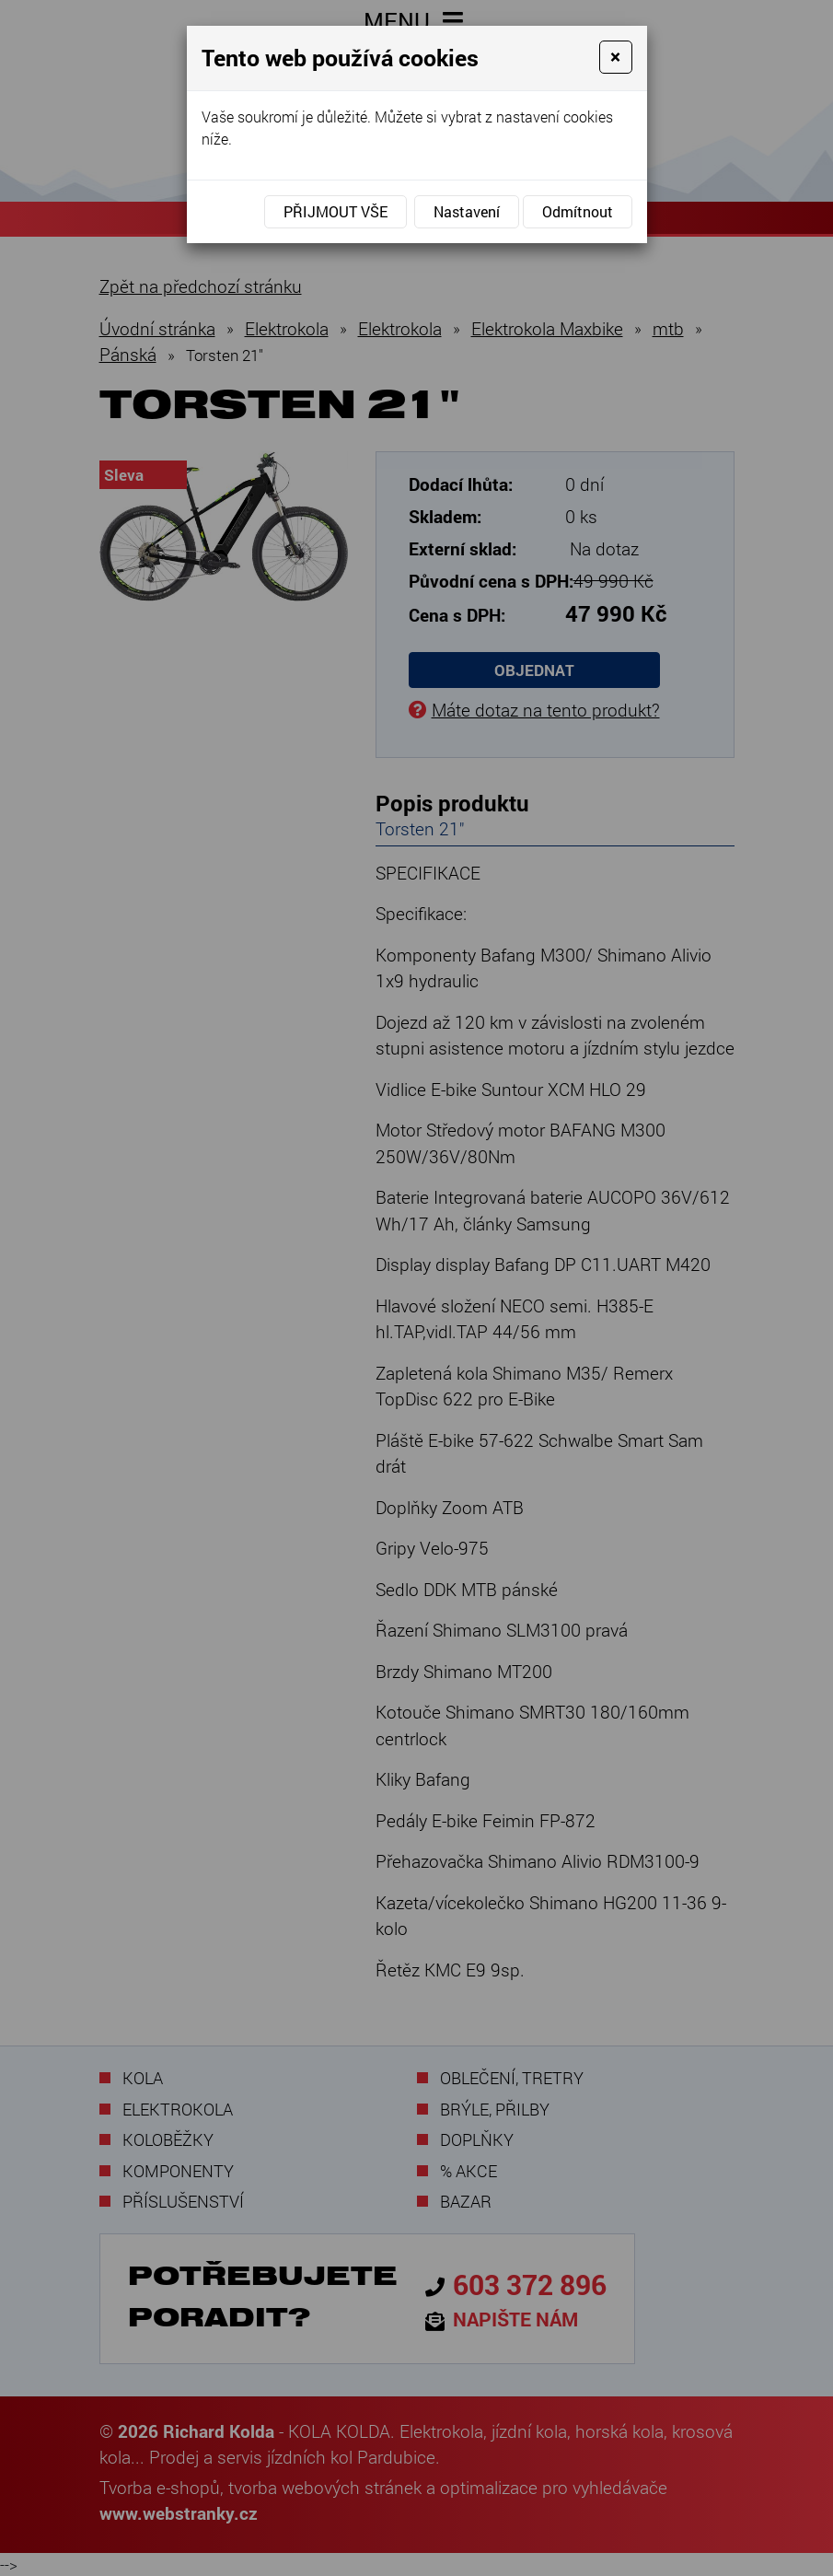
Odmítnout (577, 211)
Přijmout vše (335, 211)
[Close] (615, 57)
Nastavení (467, 211)
